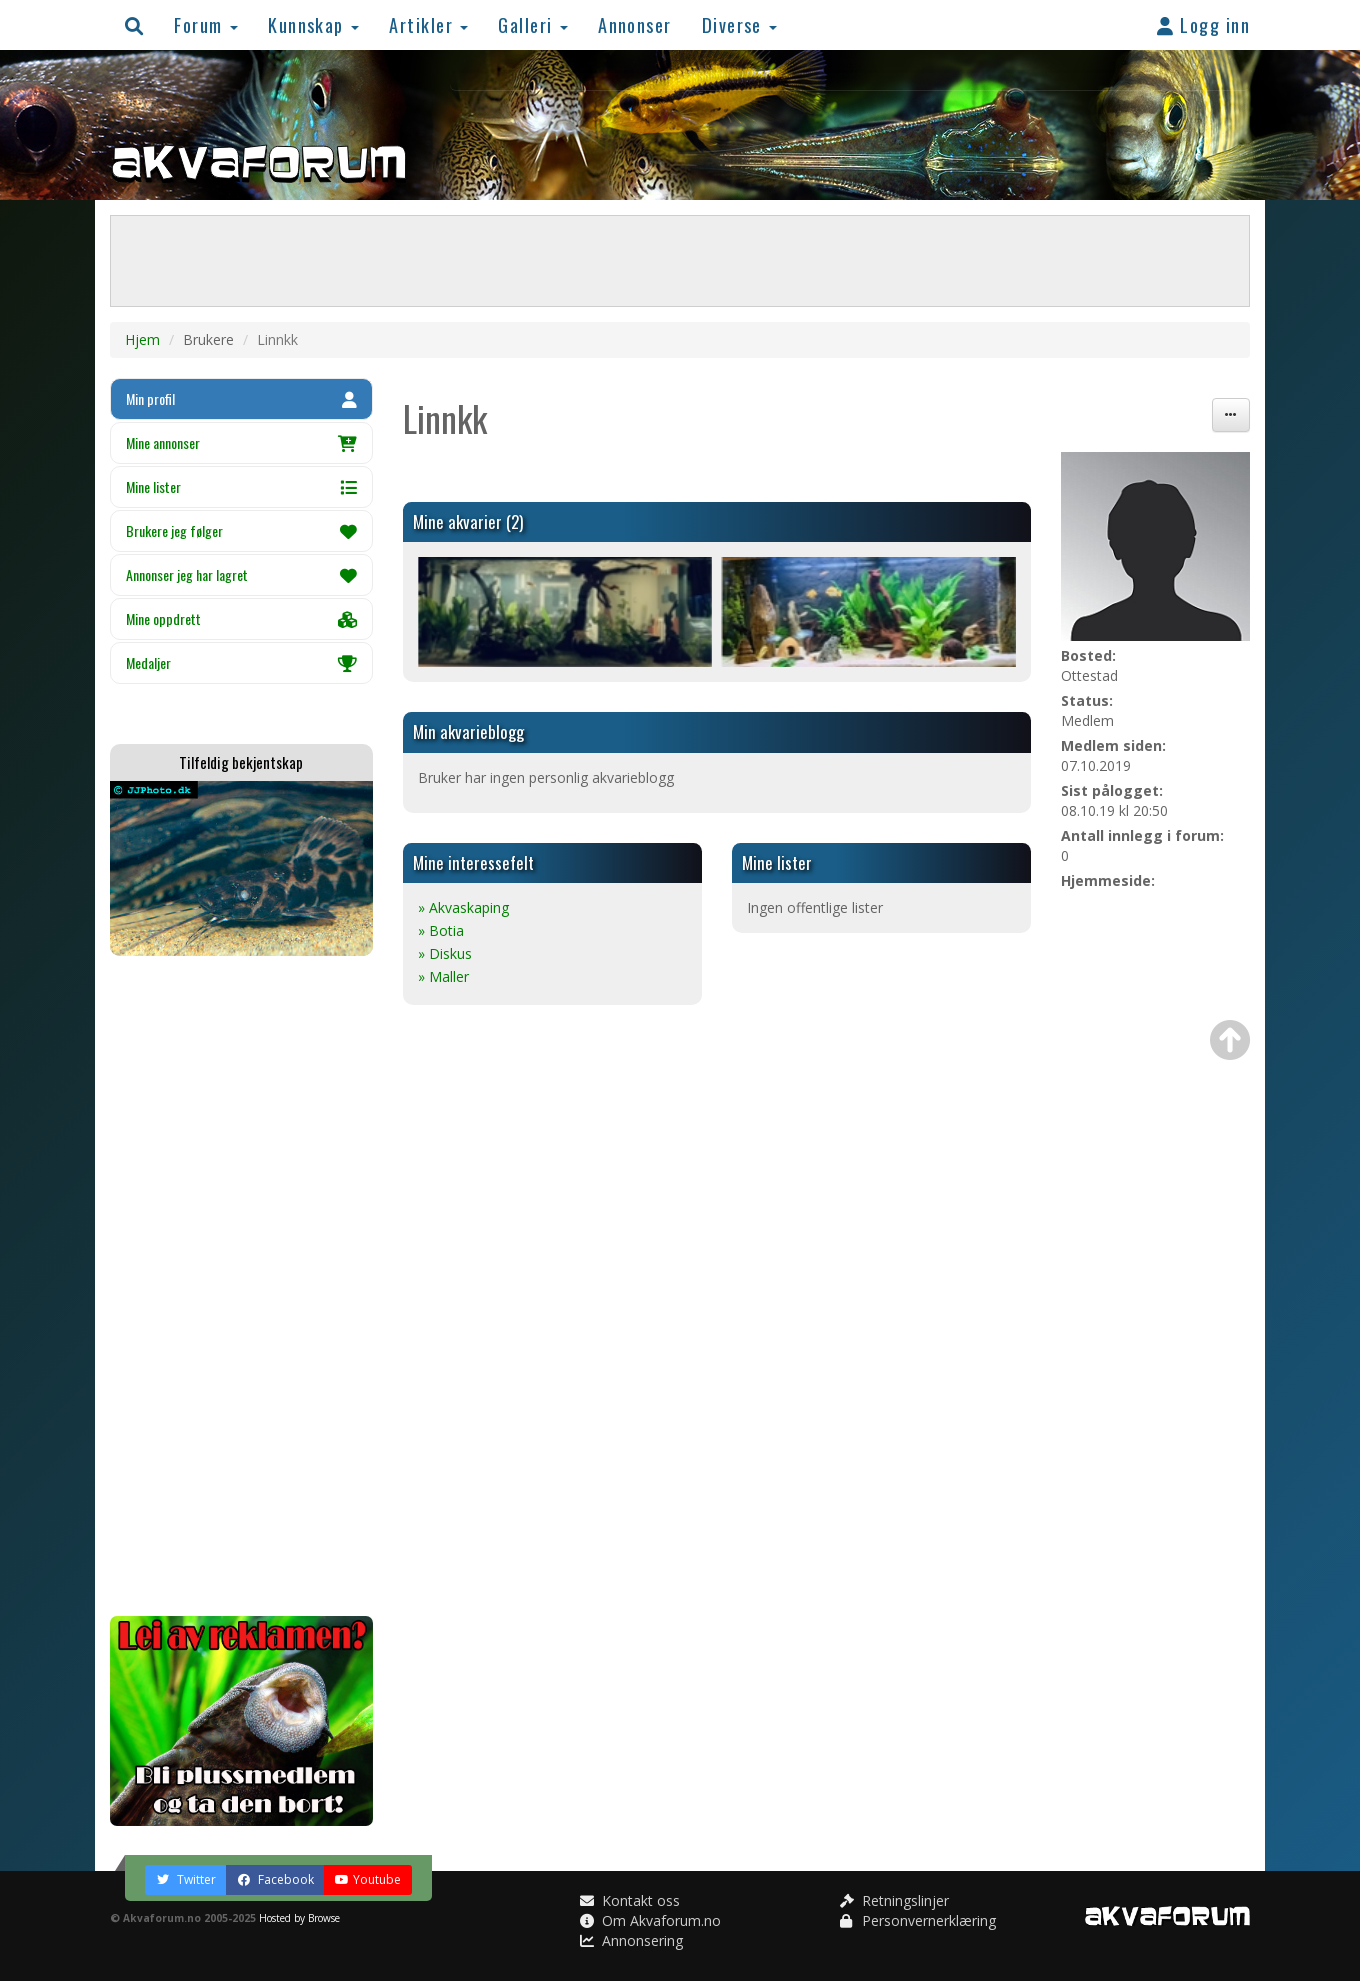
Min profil (241, 398)
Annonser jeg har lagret (241, 574)
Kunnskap (313, 24)
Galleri (533, 24)
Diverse (740, 24)
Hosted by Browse (299, 1918)
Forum (206, 24)
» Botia (441, 930)
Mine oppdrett (241, 618)
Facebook (275, 1879)
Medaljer (241, 662)
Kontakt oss (630, 1900)
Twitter (186, 1879)
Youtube (368, 1879)
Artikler (428, 24)
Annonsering (631, 1940)
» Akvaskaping (463, 907)
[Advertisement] (241, 1286)
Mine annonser (241, 442)
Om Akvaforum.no (650, 1920)
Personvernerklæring (918, 1920)
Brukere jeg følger (241, 530)
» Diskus (445, 953)
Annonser (635, 24)
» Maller (443, 976)
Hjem (142, 339)
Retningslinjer (894, 1900)
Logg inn (1203, 24)
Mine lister (241, 486)
